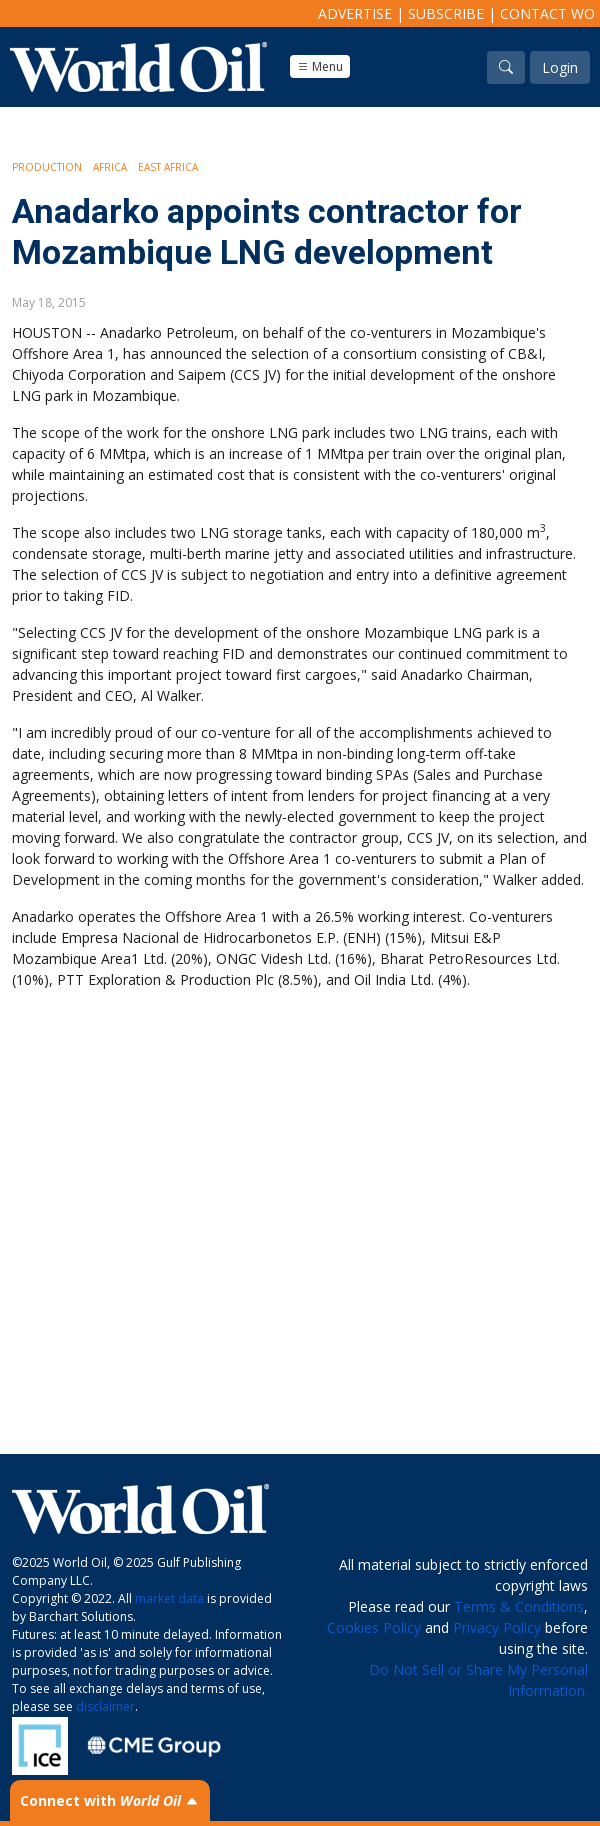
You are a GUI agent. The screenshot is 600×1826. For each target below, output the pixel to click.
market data (169, 1598)
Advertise (355, 13)
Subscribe (446, 13)
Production (47, 167)
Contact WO (547, 13)
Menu (320, 66)
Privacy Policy (497, 1627)
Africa (110, 167)
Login (560, 67)
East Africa (168, 167)
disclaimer (105, 1706)
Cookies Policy (374, 1627)
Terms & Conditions (519, 1606)
